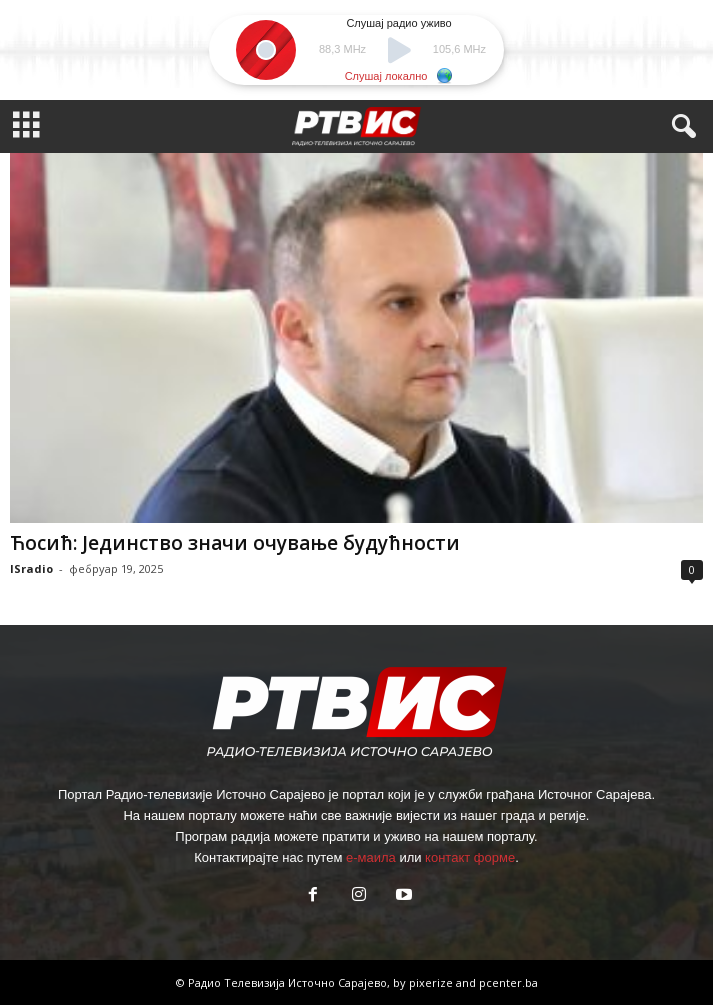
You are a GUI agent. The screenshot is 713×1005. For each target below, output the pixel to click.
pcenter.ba (508, 982)
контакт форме (470, 857)
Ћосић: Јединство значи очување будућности (235, 543)
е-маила (371, 857)
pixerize (432, 982)
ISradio (31, 568)
